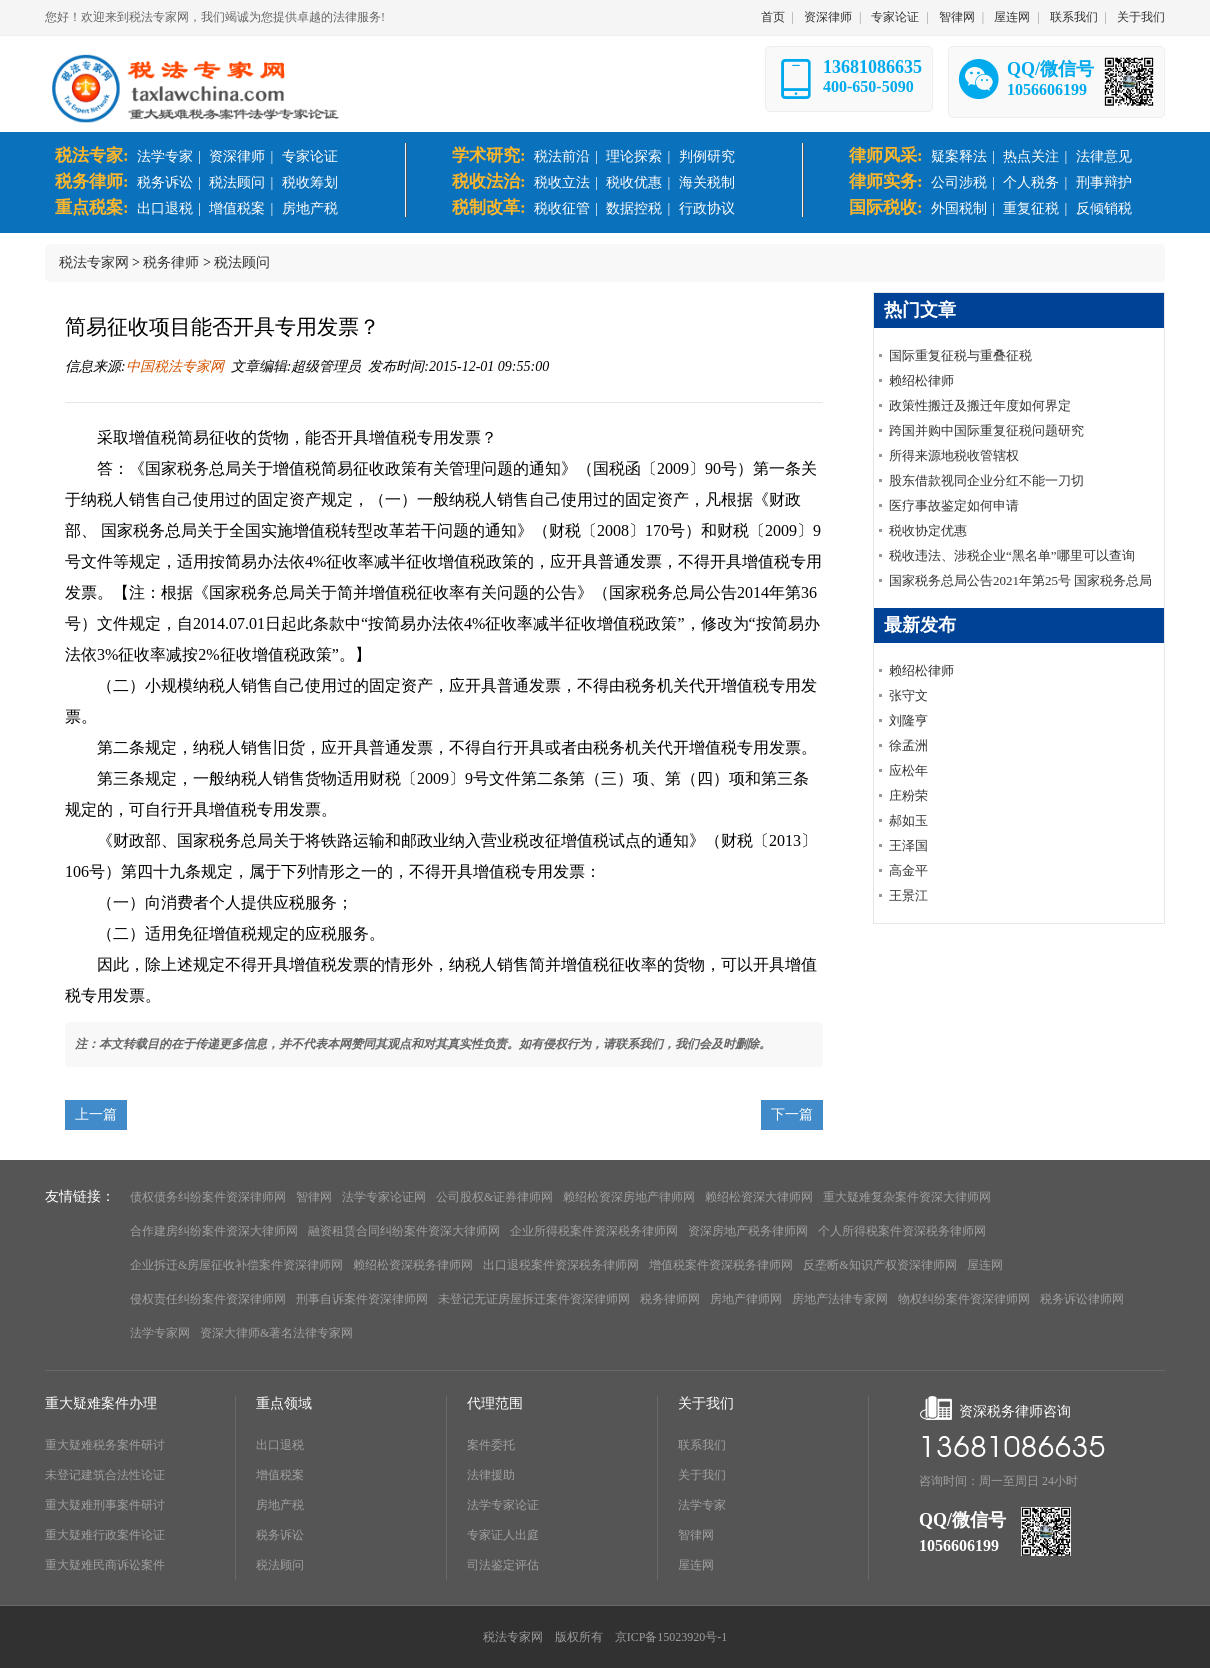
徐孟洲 (908, 745)
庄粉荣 (908, 795)
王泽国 (908, 845)
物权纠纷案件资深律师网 (964, 1299)
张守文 (908, 695)
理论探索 (634, 156)
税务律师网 (670, 1299)
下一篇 (792, 1114)
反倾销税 (1104, 208)
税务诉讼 (165, 182)
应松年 (908, 770)
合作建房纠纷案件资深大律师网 (214, 1231)
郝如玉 (908, 820)
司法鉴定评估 (503, 1565)
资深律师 (828, 17)
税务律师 (171, 262)
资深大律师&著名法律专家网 (276, 1333)
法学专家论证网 (384, 1197)
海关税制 (707, 182)
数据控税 (634, 208)
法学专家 (165, 156)
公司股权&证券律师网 (494, 1197)
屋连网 (1012, 17)
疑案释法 (959, 156)
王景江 (908, 895)
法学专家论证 (503, 1505)
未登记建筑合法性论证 (105, 1475)
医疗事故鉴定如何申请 (954, 505)
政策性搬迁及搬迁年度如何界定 (980, 405)
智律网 (957, 17)
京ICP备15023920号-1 (671, 1637)
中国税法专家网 (175, 366)
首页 (773, 17)
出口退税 (165, 208)
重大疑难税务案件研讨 (105, 1445)
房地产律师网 (746, 1299)
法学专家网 (160, 1333)
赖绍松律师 (921, 380)
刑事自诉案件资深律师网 (362, 1299)
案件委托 (491, 1445)
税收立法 (562, 182)
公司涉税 (959, 182)
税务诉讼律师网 (1082, 1299)
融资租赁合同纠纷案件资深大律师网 (404, 1231)
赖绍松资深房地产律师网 (629, 1197)
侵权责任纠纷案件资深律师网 (208, 1299)
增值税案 (237, 208)
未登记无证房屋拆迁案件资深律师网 (534, 1299)
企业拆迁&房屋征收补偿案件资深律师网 (236, 1265)
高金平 (908, 870)
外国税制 (959, 208)
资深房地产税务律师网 (748, 1231)
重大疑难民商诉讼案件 (105, 1565)
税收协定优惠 (928, 530)
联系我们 (1074, 17)
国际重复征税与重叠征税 (960, 355)
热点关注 (1031, 156)
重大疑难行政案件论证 (105, 1535)
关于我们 (1141, 17)
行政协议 (707, 208)
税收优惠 (634, 182)
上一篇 (96, 1114)
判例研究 (707, 156)
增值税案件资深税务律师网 (721, 1265)
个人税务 (1031, 182)
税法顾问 (237, 182)
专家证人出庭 (503, 1535)
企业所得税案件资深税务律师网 (594, 1231)
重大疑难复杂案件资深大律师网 (907, 1197)
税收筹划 (310, 182)
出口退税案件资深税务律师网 (561, 1265)
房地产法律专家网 (840, 1299)
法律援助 (491, 1475)
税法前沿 (562, 156)
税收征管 (562, 208)
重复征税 (1031, 208)
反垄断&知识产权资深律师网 (879, 1265)
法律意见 (1104, 156)
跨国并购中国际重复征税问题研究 (986, 430)
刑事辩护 (1104, 182)
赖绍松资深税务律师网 (413, 1265)
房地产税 (310, 208)
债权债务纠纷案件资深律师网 (208, 1197)
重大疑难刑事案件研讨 (105, 1505)
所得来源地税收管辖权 (954, 455)
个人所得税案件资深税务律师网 (902, 1231)
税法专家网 (94, 262)
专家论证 (895, 17)
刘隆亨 (908, 720)
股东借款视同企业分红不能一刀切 (986, 480)
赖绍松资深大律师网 (759, 1197)
